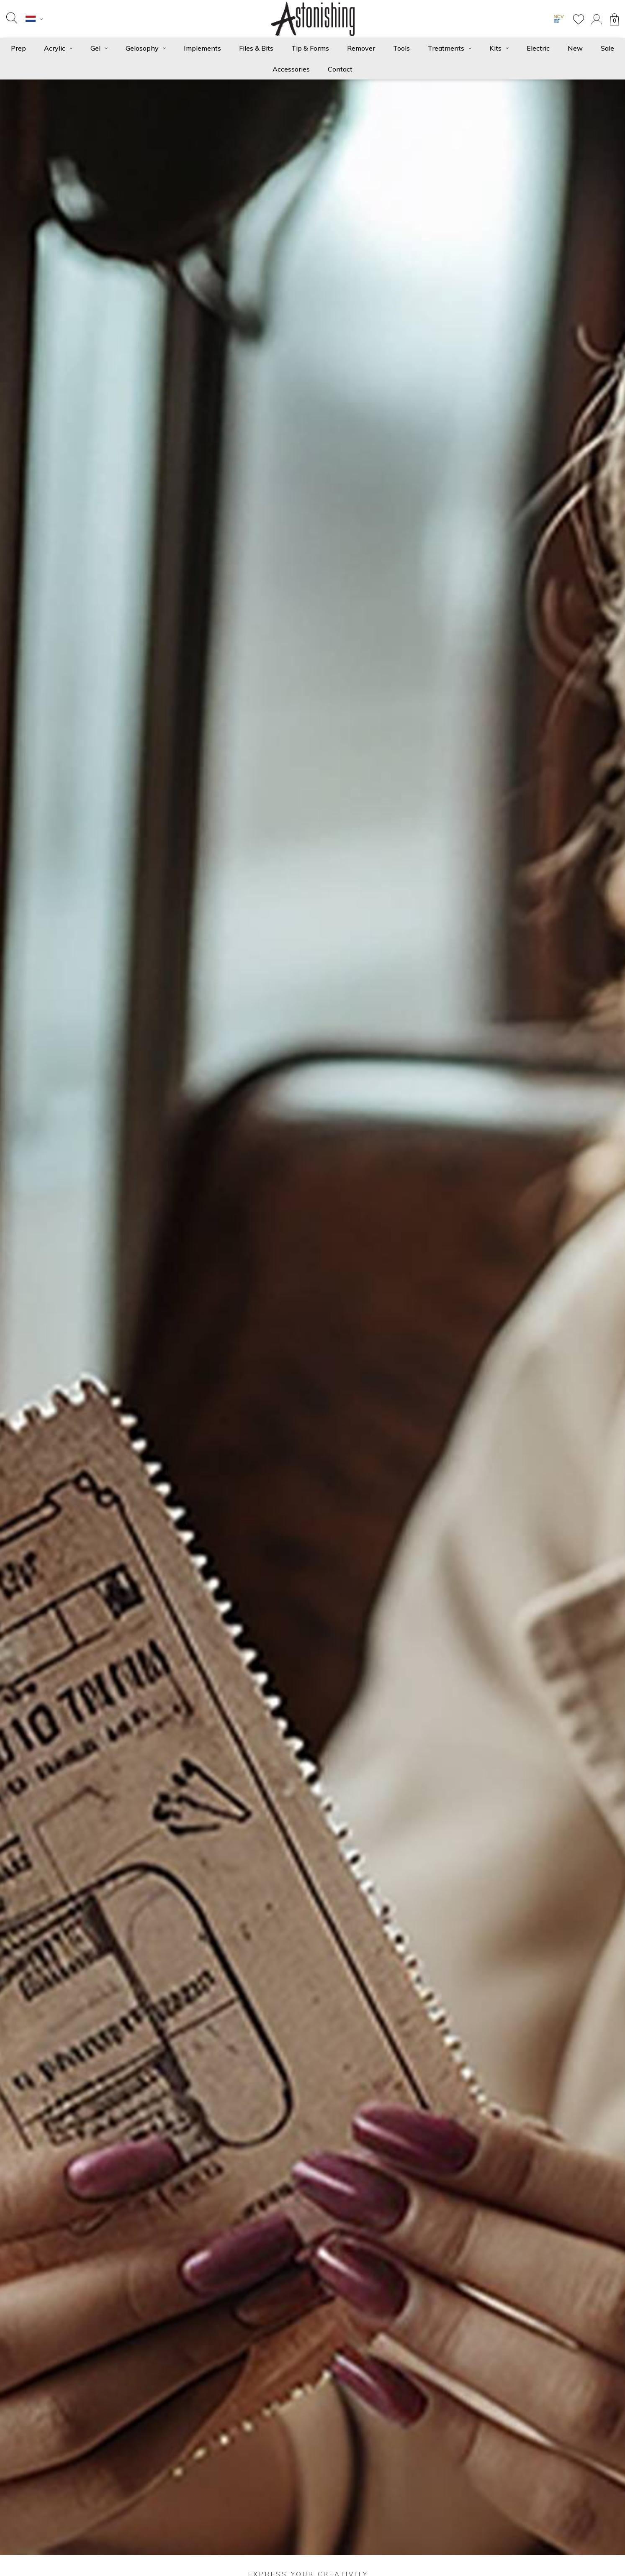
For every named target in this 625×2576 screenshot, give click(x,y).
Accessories (291, 69)
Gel (99, 48)
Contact (340, 69)
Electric (538, 48)
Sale (607, 48)
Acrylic (58, 48)
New (575, 48)
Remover (361, 48)
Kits (499, 48)
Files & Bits (256, 48)
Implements (202, 48)
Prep (18, 48)
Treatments (449, 48)
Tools (401, 48)
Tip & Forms (310, 48)
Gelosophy (146, 48)
